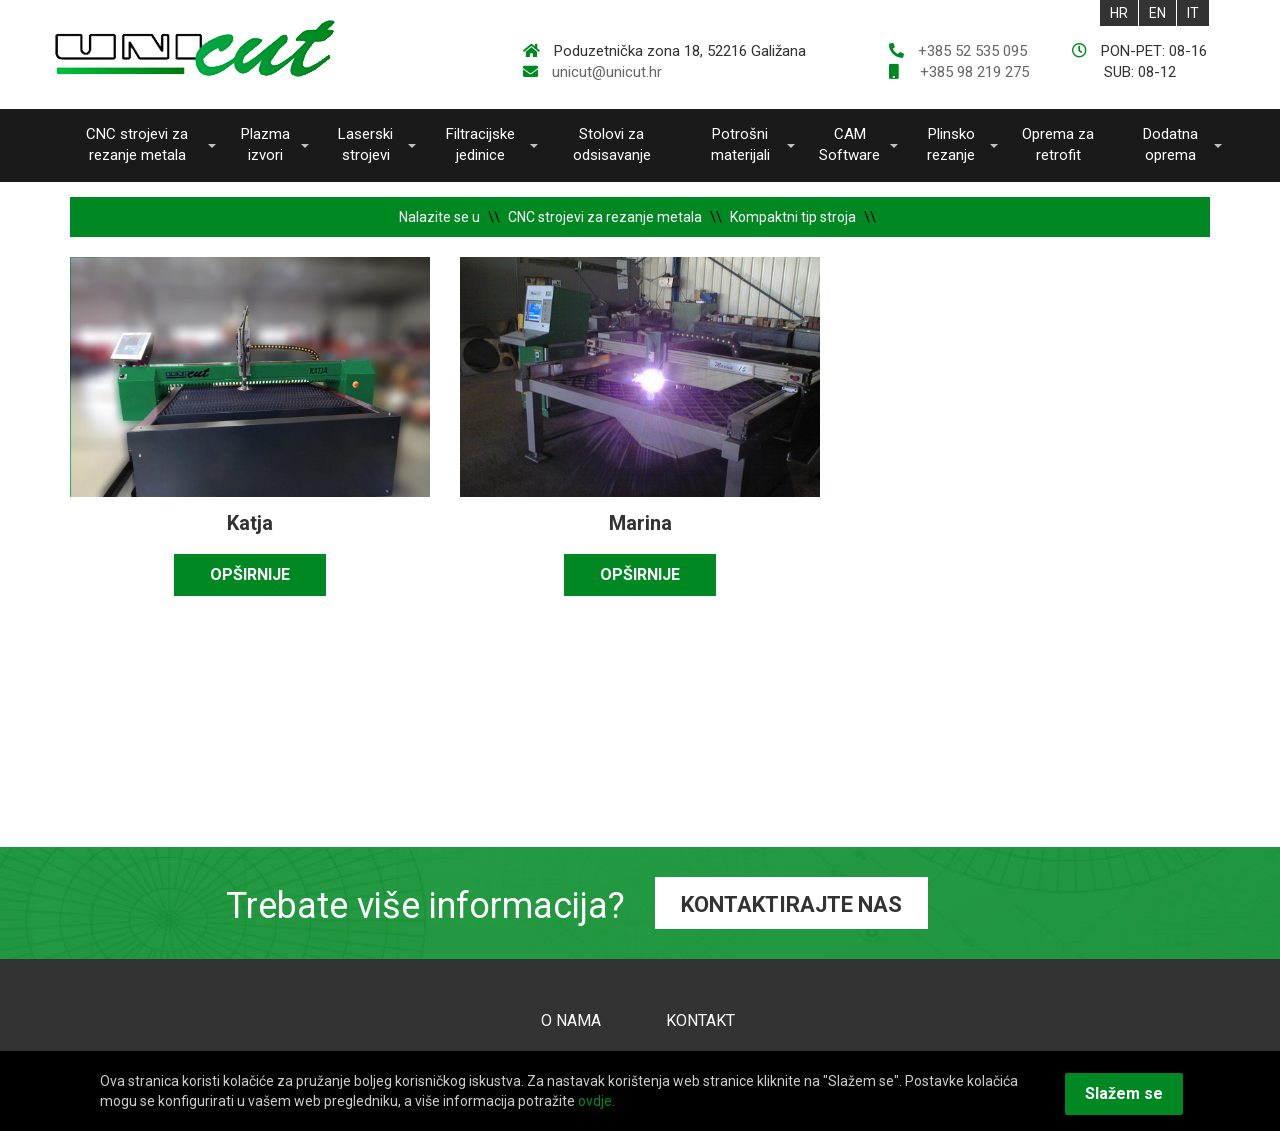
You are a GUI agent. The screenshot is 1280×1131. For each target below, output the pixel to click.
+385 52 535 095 (972, 51)
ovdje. (596, 1101)
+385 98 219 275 (972, 72)
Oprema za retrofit (1058, 144)
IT (1193, 13)
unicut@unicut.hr (607, 72)
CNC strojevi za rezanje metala (137, 144)
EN (1157, 13)
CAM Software (849, 144)
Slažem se (1124, 1093)
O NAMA (571, 1020)
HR (1119, 13)
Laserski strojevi (365, 144)
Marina (640, 523)
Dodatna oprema (1170, 144)
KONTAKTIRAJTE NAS (791, 904)
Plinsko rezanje (951, 144)
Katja (250, 523)
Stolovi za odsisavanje (612, 144)
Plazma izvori (265, 144)
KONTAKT (700, 1020)
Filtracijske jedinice (480, 144)
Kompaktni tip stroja (793, 217)
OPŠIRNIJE (250, 574)
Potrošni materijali (740, 144)
